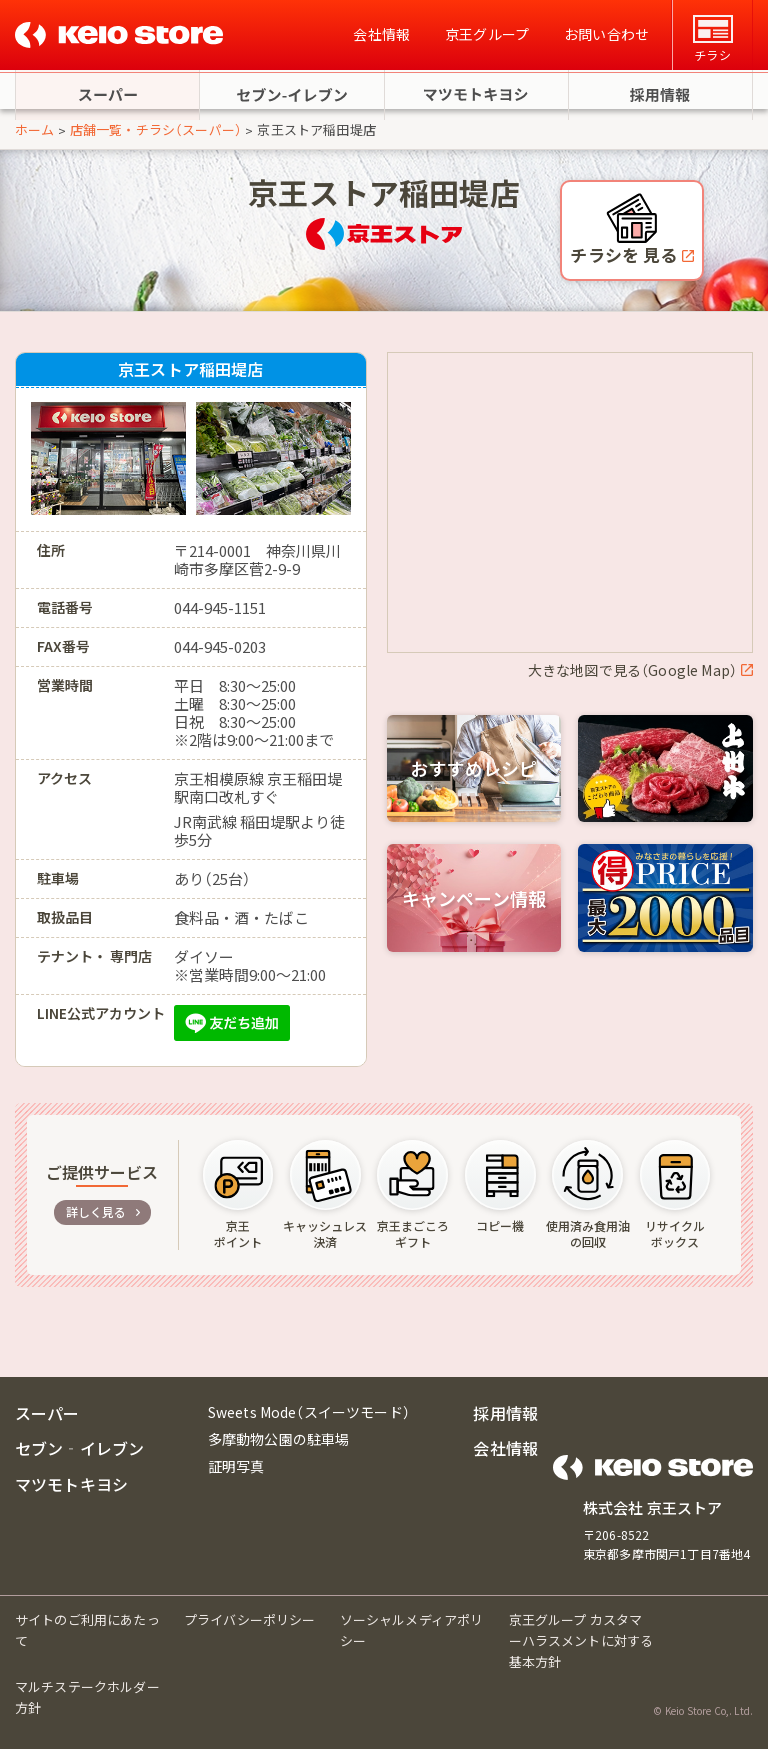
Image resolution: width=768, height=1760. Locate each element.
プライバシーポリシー (250, 1630)
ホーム (34, 140)
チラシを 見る (625, 266)
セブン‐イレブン (79, 1460)
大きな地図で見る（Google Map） (632, 681)
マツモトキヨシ (71, 1495)
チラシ (712, 39)
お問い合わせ (606, 35)
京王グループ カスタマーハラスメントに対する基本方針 (581, 1651)
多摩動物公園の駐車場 (279, 1450)
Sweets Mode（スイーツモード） (309, 1423)
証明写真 (236, 1478)
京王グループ (487, 35)
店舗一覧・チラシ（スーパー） (156, 140)
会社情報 (381, 35)
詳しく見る (96, 1222)
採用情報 (505, 1424)
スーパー (47, 1424)
